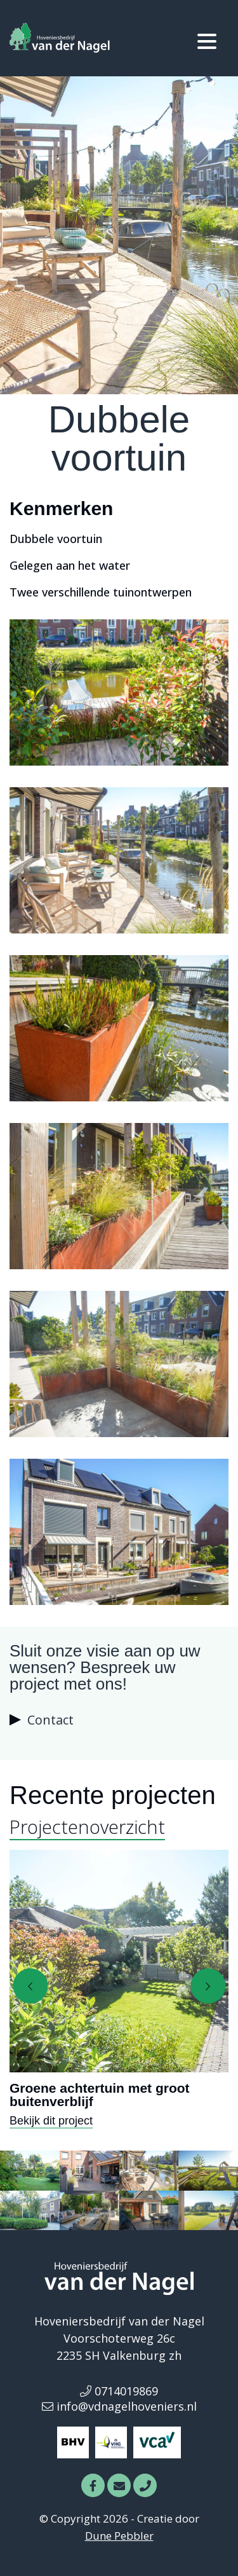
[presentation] (30, 1986)
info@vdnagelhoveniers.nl (119, 2406)
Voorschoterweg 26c (119, 2338)
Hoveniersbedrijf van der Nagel (119, 2321)
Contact (50, 1719)
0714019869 (119, 2391)
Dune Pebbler (119, 2535)
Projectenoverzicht (87, 1826)
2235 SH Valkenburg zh (119, 2355)
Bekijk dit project (51, 2120)
